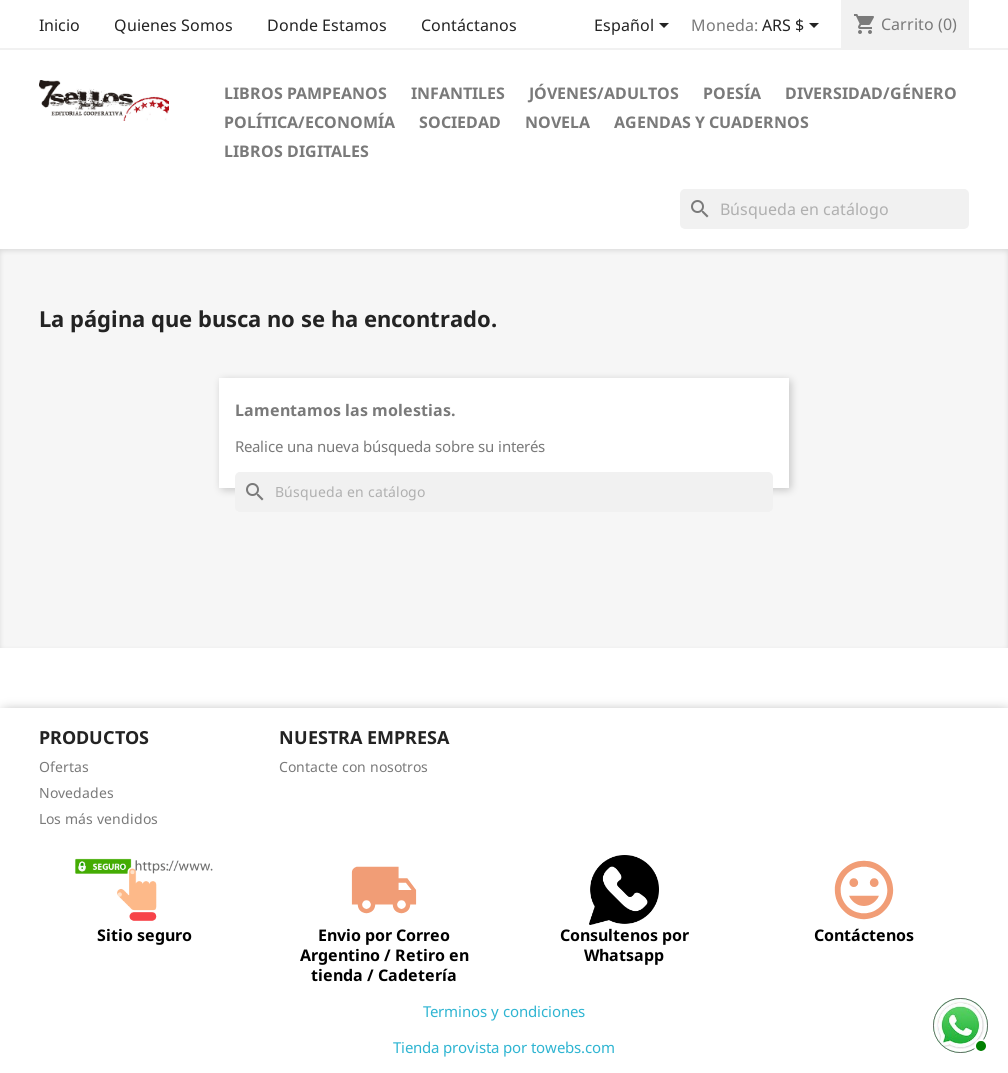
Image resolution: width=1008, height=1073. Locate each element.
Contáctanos (469, 25)
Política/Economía (309, 122)
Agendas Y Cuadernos (711, 122)
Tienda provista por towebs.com (504, 1047)
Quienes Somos (173, 25)
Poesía (732, 93)
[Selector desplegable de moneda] (794, 27)
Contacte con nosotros (353, 766)
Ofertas (64, 766)
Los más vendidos (98, 818)
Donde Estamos (327, 25)
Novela (557, 122)
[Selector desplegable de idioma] (635, 27)
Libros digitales (296, 151)
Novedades (76, 792)
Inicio (59, 25)
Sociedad (460, 122)
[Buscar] (824, 209)
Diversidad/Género (871, 93)
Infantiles (458, 93)
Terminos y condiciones (504, 1011)
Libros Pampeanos (305, 93)
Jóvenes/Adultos (604, 93)
